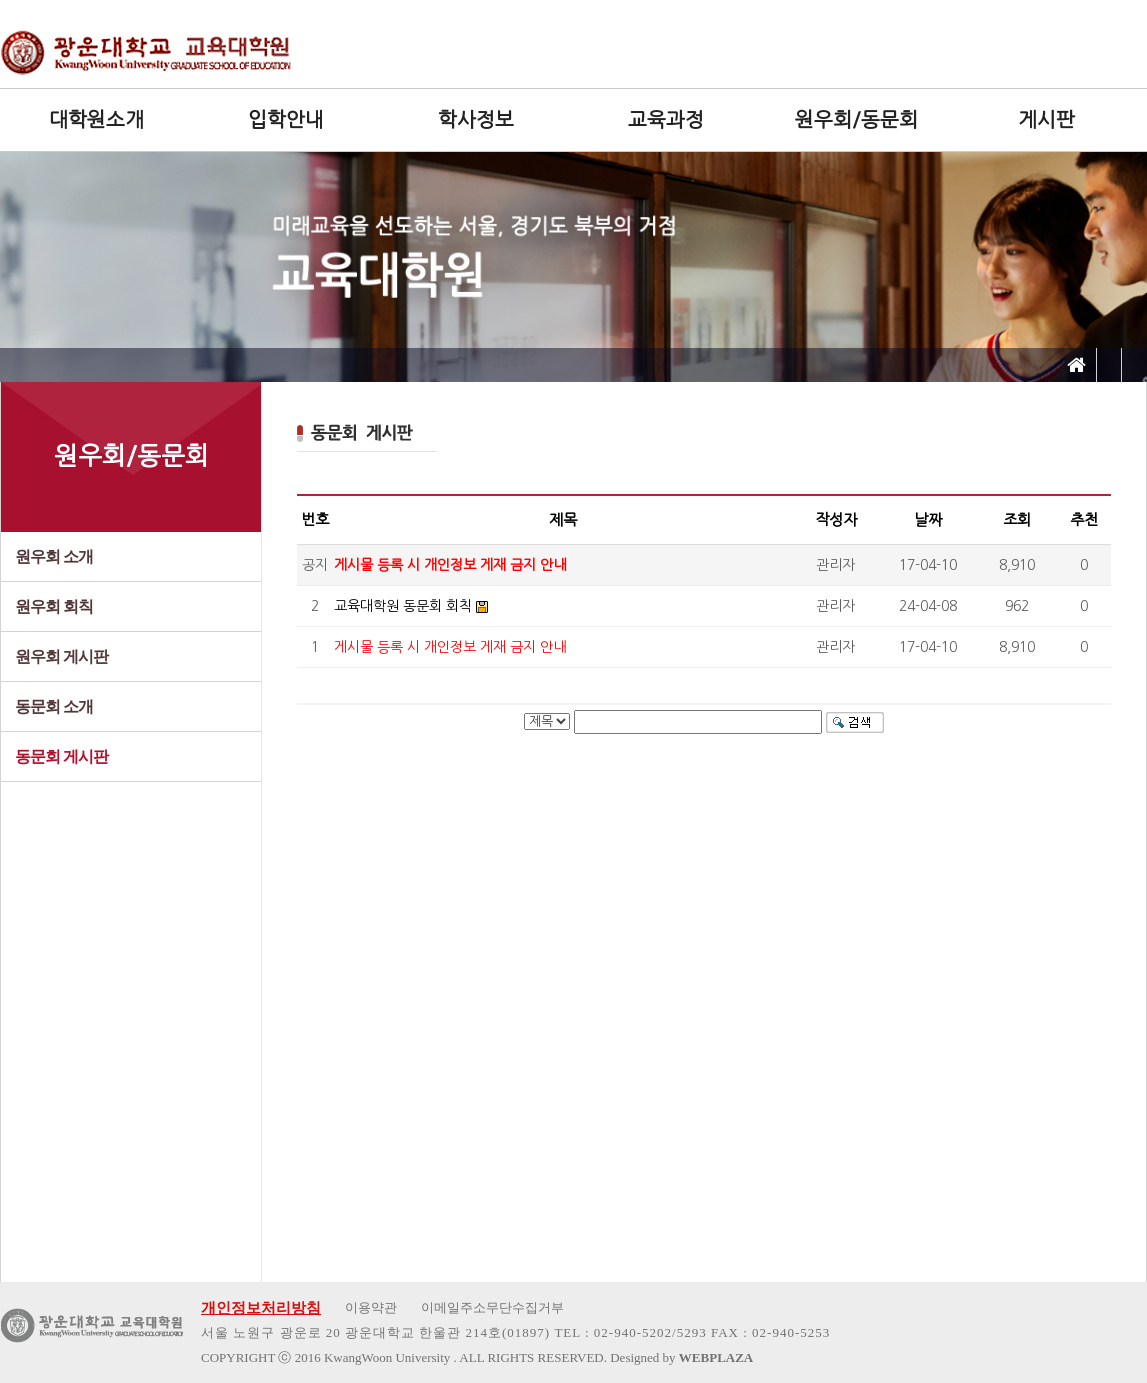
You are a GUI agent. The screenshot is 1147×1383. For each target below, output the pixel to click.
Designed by (681, 1357)
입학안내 (286, 120)
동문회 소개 (54, 706)
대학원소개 (96, 120)
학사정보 (476, 120)
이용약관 (371, 1307)
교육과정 (666, 120)
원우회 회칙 (54, 606)
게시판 (1046, 120)
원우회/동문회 (856, 120)
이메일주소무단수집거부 (492, 1307)
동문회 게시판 (61, 756)
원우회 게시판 (61, 656)
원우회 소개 (54, 556)
